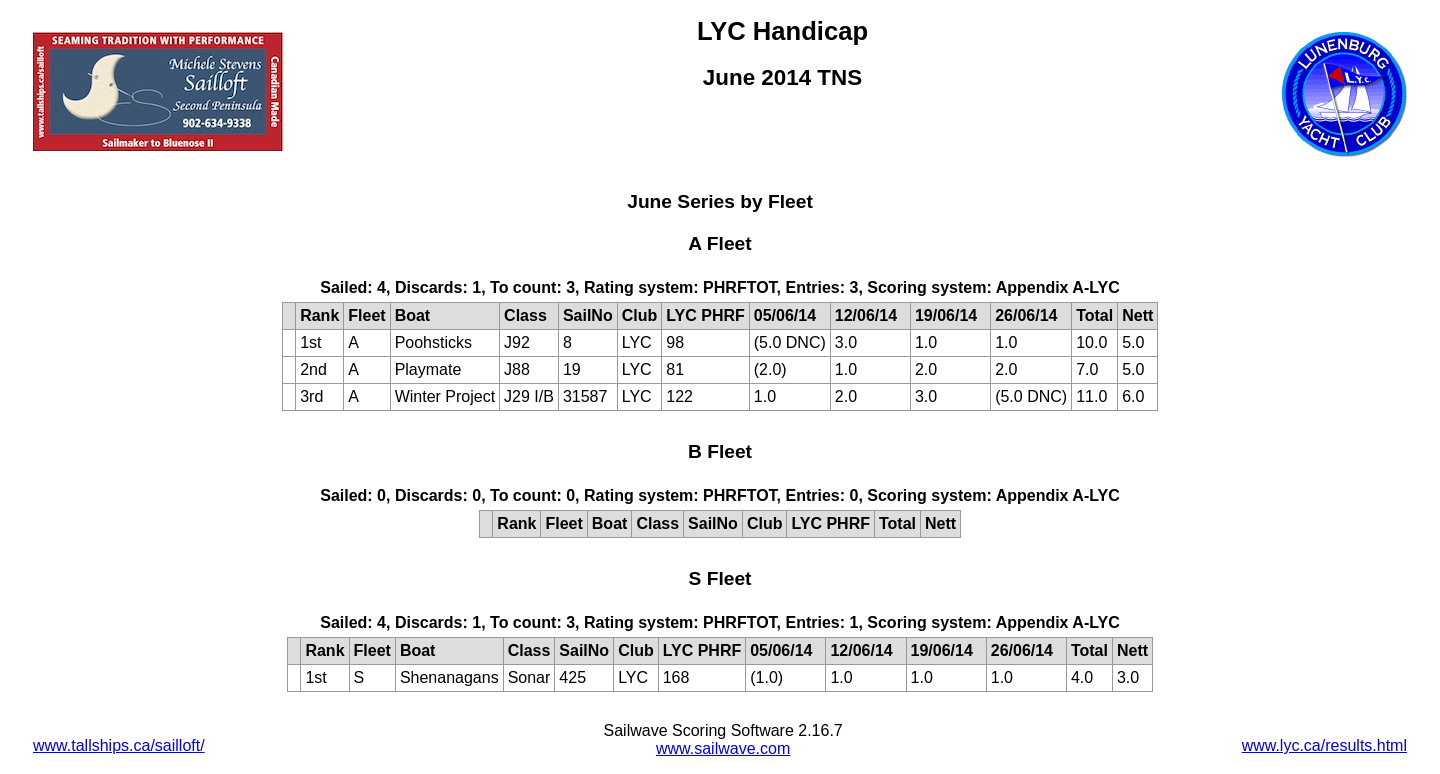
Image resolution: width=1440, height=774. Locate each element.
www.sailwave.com (723, 748)
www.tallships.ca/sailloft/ (119, 745)
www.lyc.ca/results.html (1324, 745)
